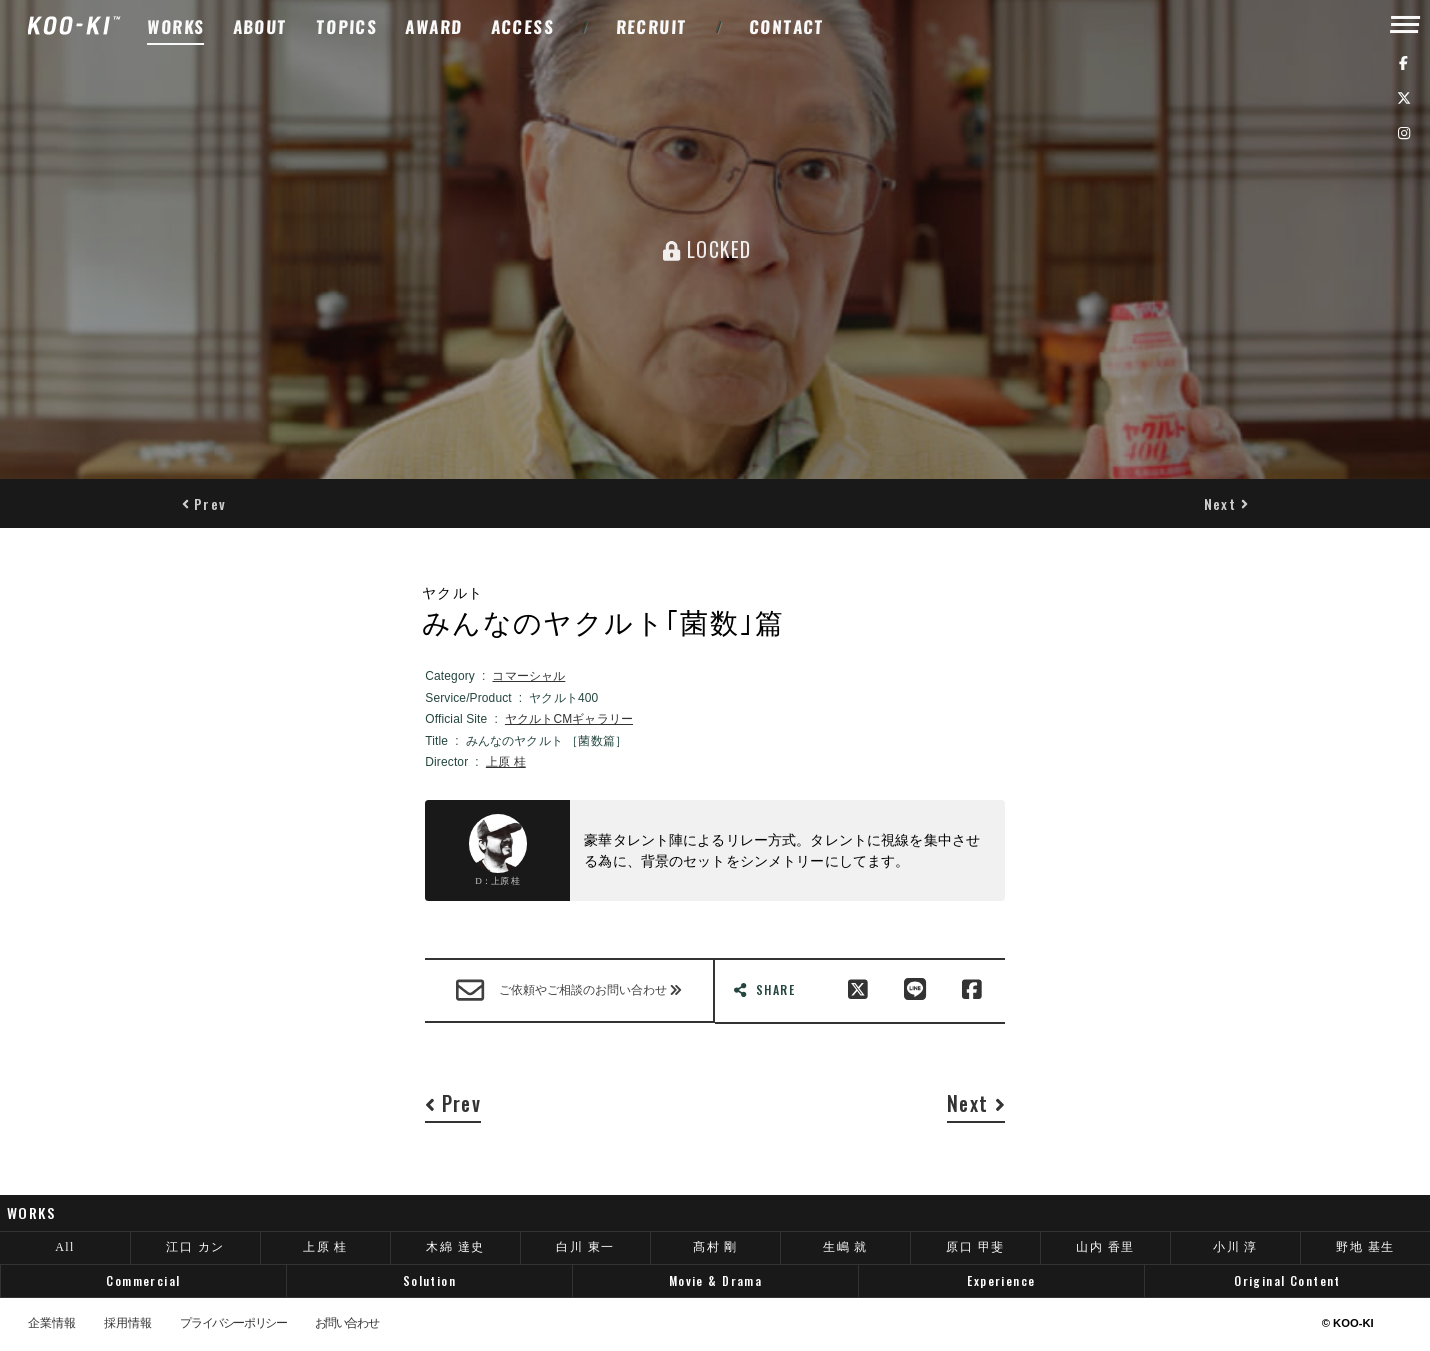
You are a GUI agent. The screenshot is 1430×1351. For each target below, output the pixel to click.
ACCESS (522, 26)
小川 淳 (1235, 1247)
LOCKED (707, 249)
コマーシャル (528, 676)
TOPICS (347, 26)
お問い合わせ (347, 1324)
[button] (204, 503)
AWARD (434, 26)
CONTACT (787, 26)
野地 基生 (1365, 1247)
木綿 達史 (455, 1247)
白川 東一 (585, 1247)
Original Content (1287, 1280)
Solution (429, 1280)
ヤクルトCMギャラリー (569, 719)
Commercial (143, 1280)
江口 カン (195, 1247)
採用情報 (128, 1324)
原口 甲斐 (975, 1247)
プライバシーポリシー (233, 1324)
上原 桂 (506, 762)
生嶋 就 (845, 1247)
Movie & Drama (715, 1280)
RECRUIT (651, 26)
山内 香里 (1105, 1247)
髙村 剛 (715, 1247)
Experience (1001, 1280)
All (65, 1247)
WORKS (176, 26)
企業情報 (52, 1324)
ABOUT (260, 26)
